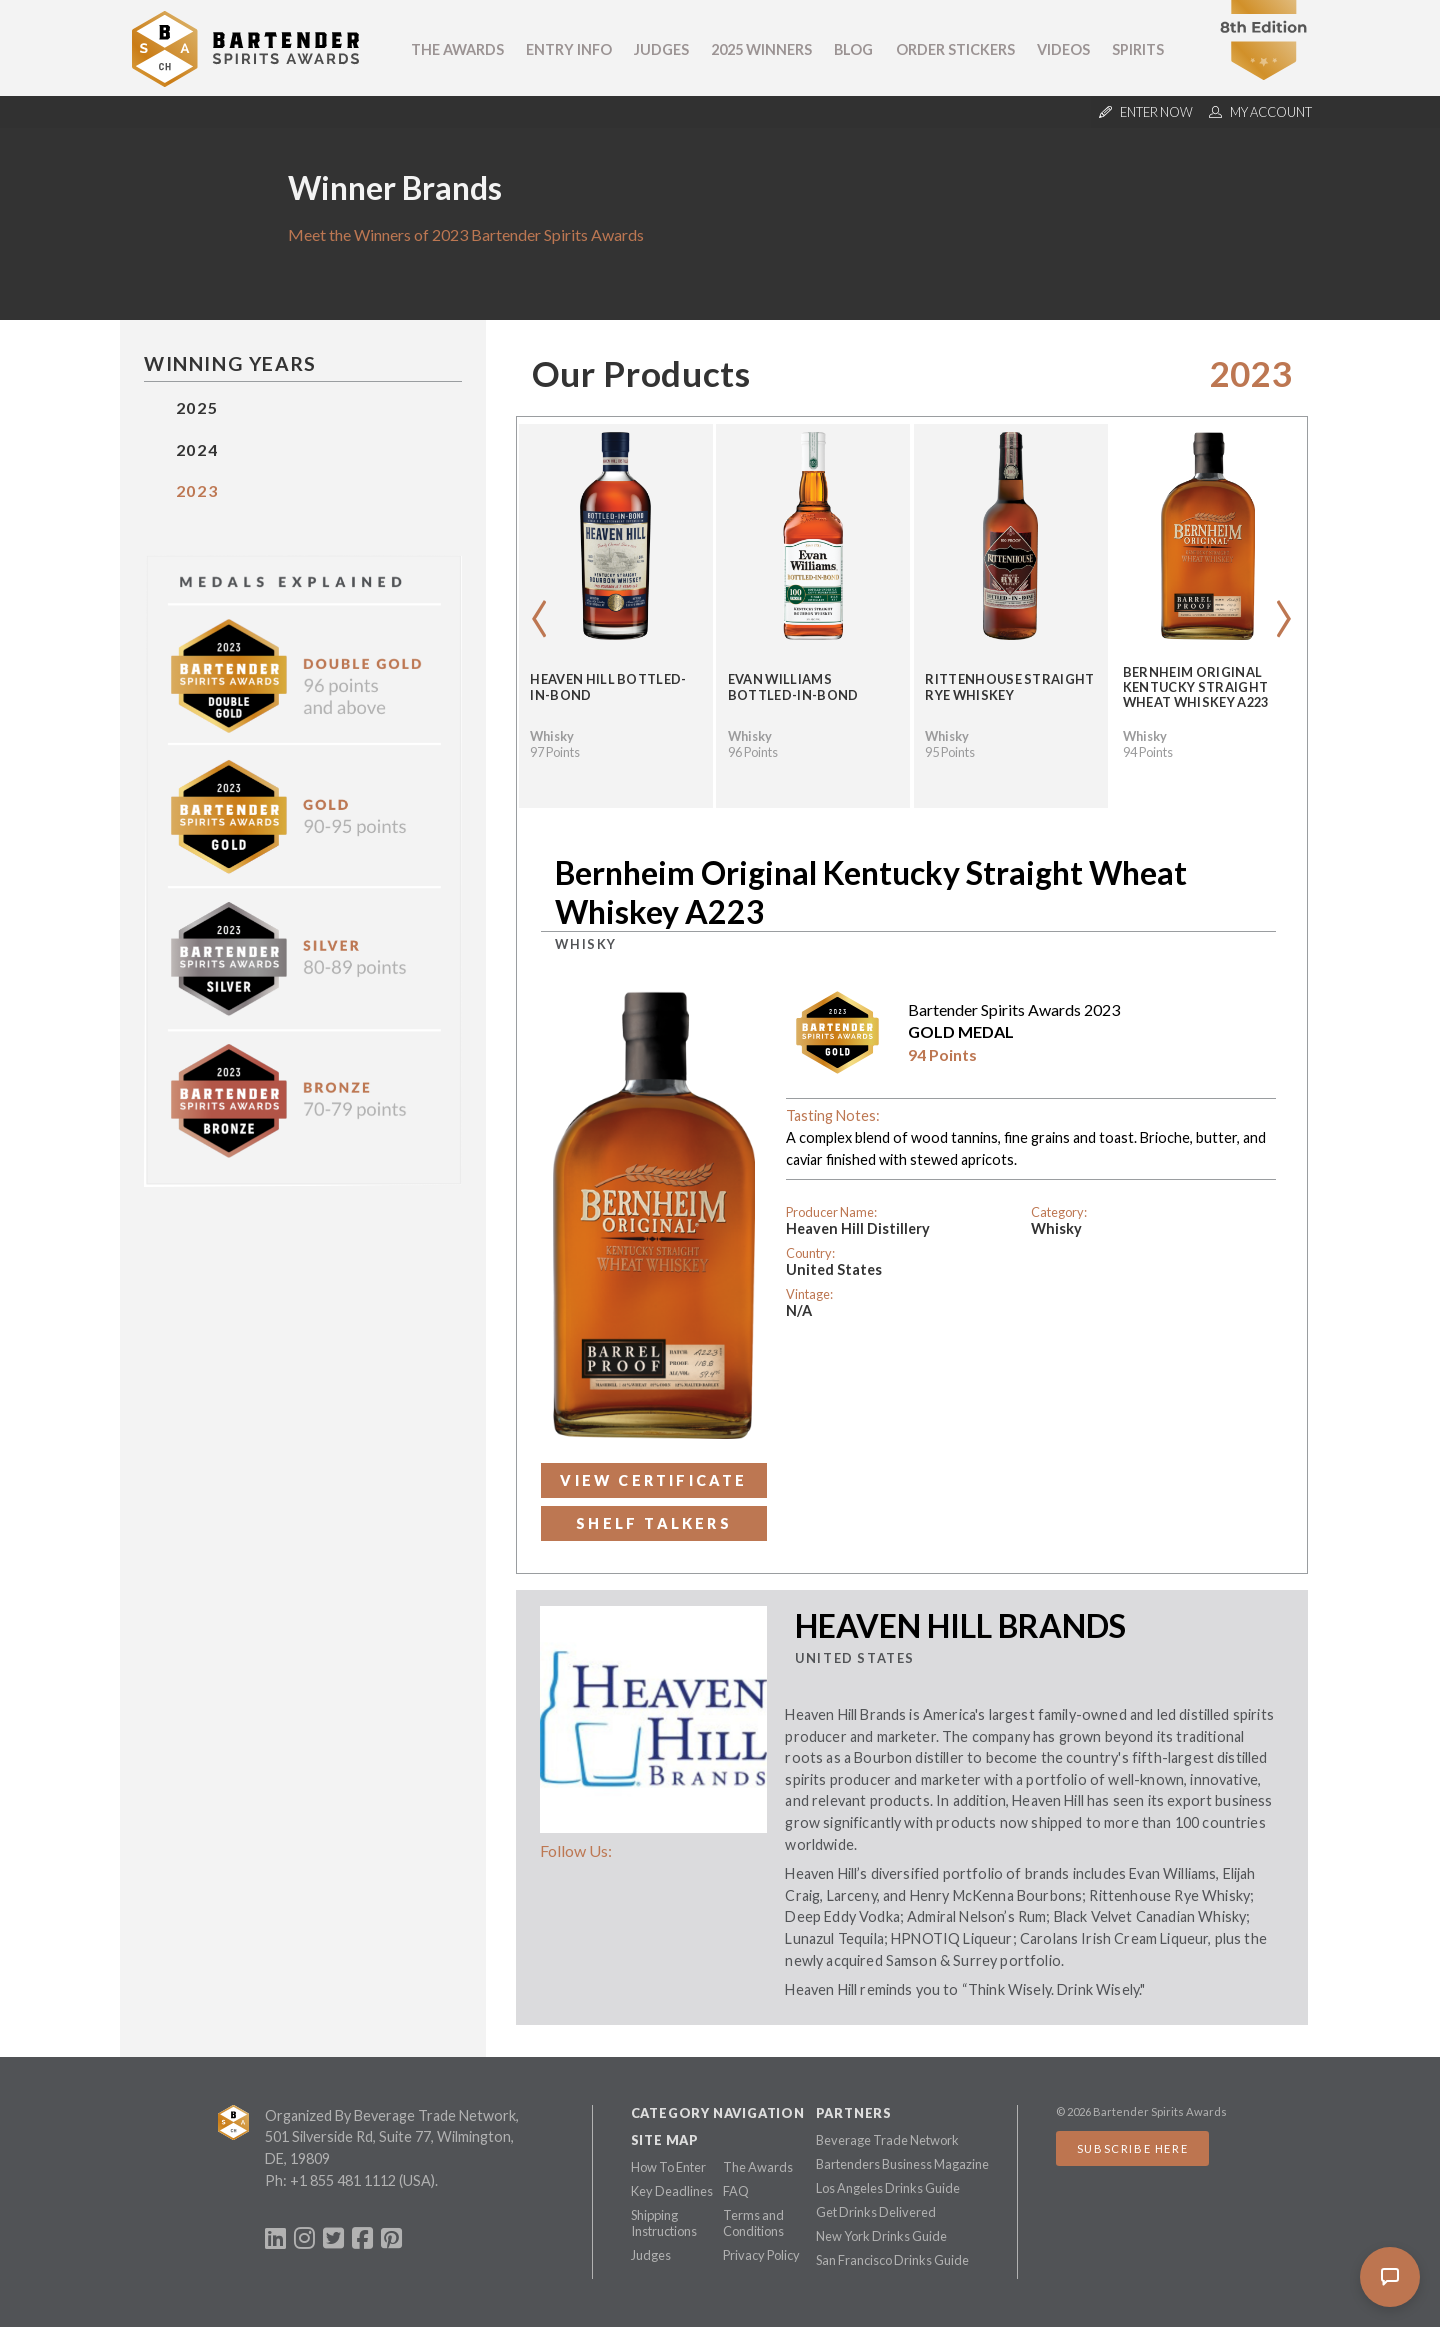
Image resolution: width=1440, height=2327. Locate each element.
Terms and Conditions (753, 2223)
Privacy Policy (761, 2255)
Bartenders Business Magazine (902, 2164)
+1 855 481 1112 (343, 2180)
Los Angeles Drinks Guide (888, 2188)
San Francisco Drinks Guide (892, 2260)
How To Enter (668, 2167)
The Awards (457, 49)
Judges (661, 49)
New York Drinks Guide (881, 2236)
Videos (1063, 49)
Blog (853, 49)
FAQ (736, 2191)
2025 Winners (761, 49)
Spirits (1138, 49)
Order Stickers (955, 49)
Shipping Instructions (664, 2223)
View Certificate (653, 1480)
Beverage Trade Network (887, 2140)
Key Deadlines (672, 2191)
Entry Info (569, 49)
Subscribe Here (1132, 2148)
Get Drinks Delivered (876, 2212)
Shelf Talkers (654, 1523)
